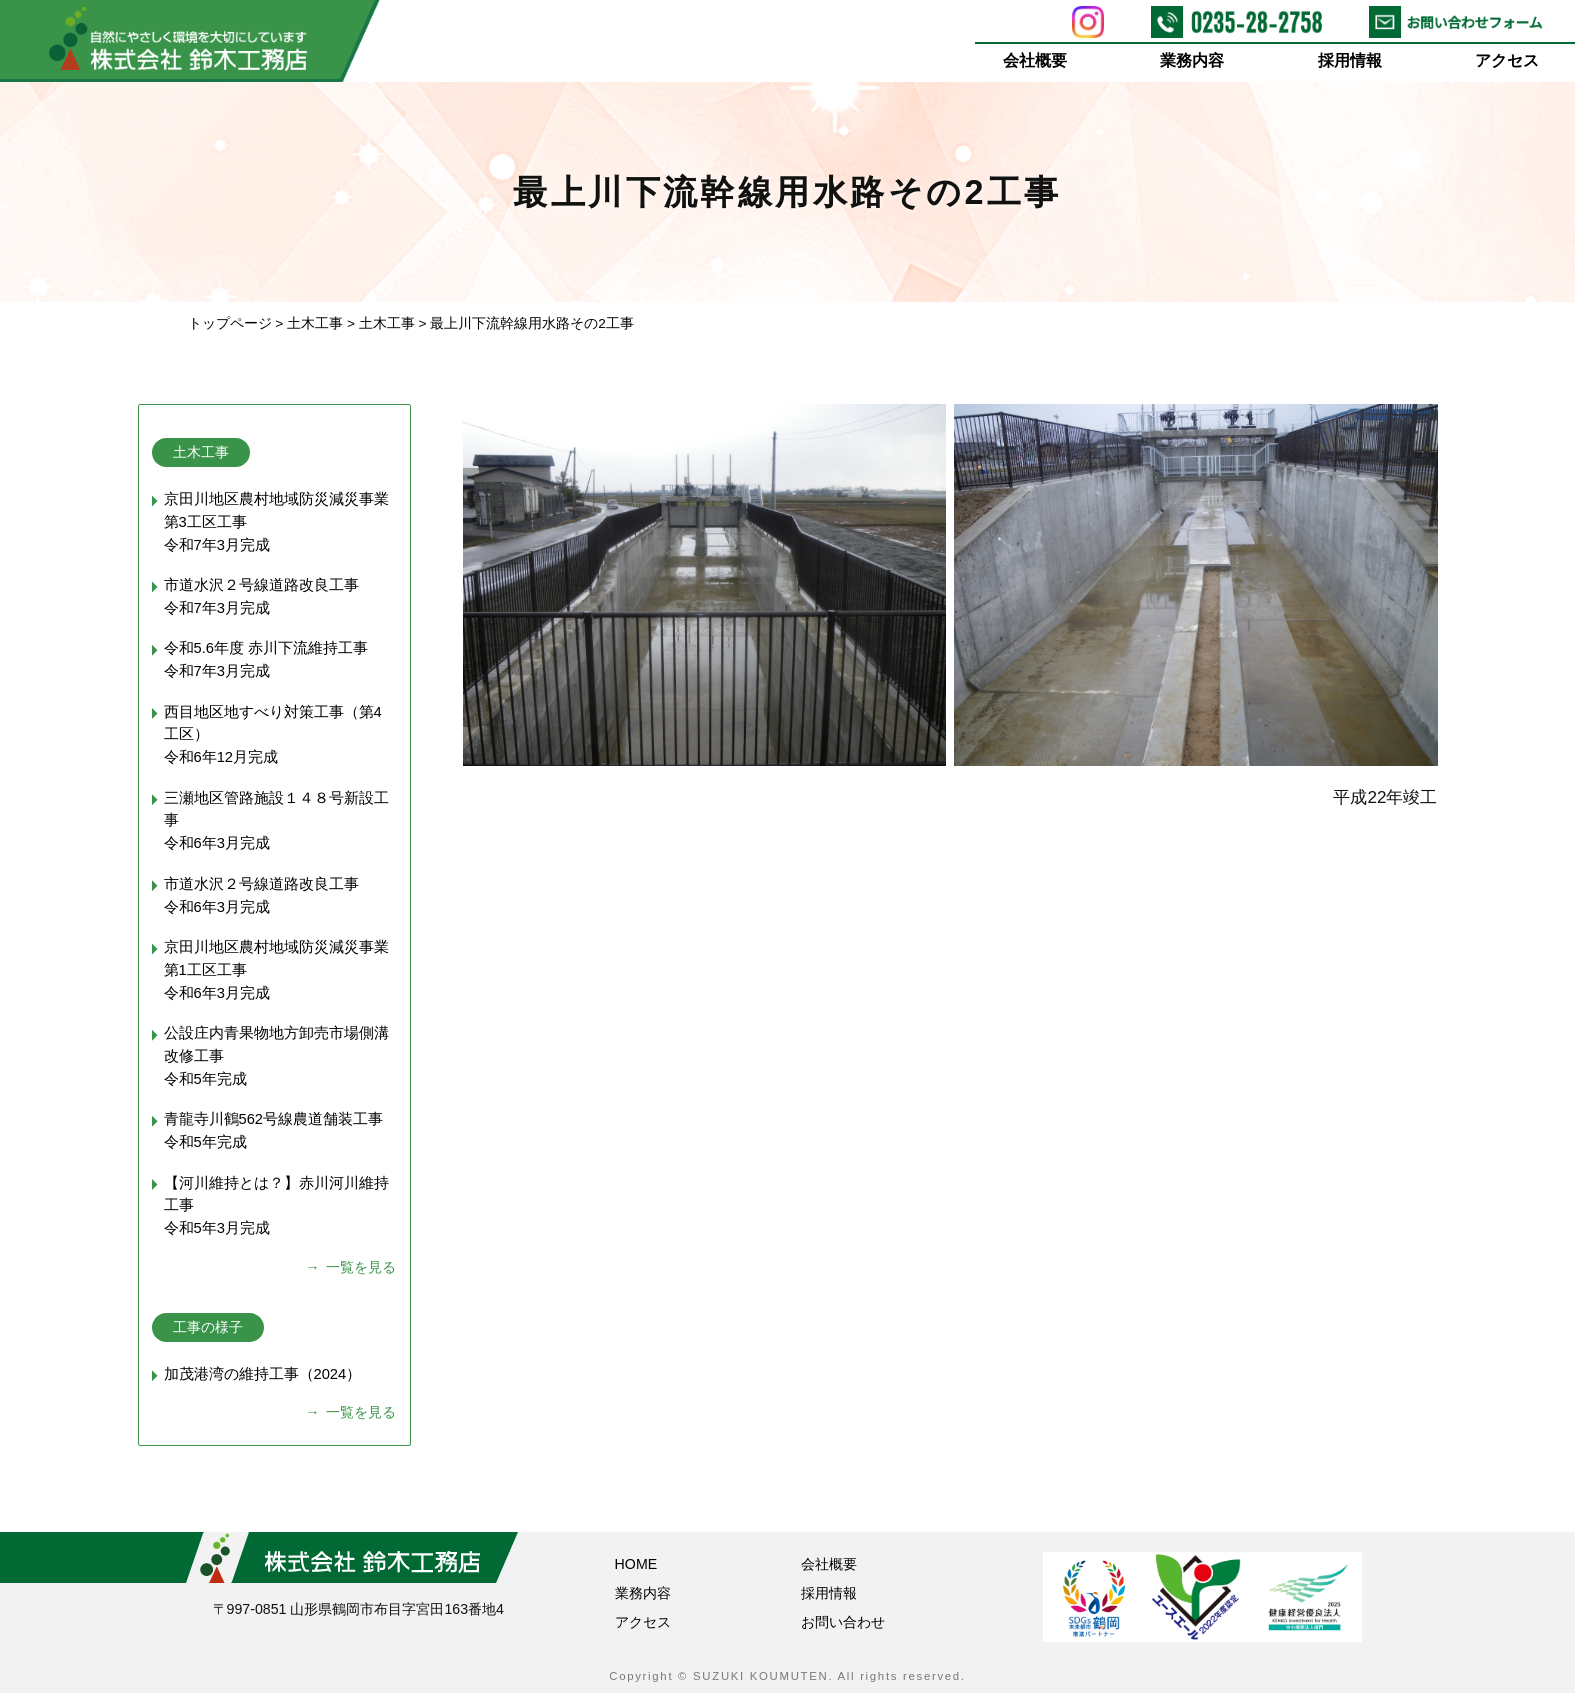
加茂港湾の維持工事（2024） (263, 1374)
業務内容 (1193, 60)
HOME (636, 1564)
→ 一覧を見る (351, 1267)
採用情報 (1350, 60)
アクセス (1508, 60)
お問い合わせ (843, 1622)
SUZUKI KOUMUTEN (760, 1676)
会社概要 (1035, 60)
